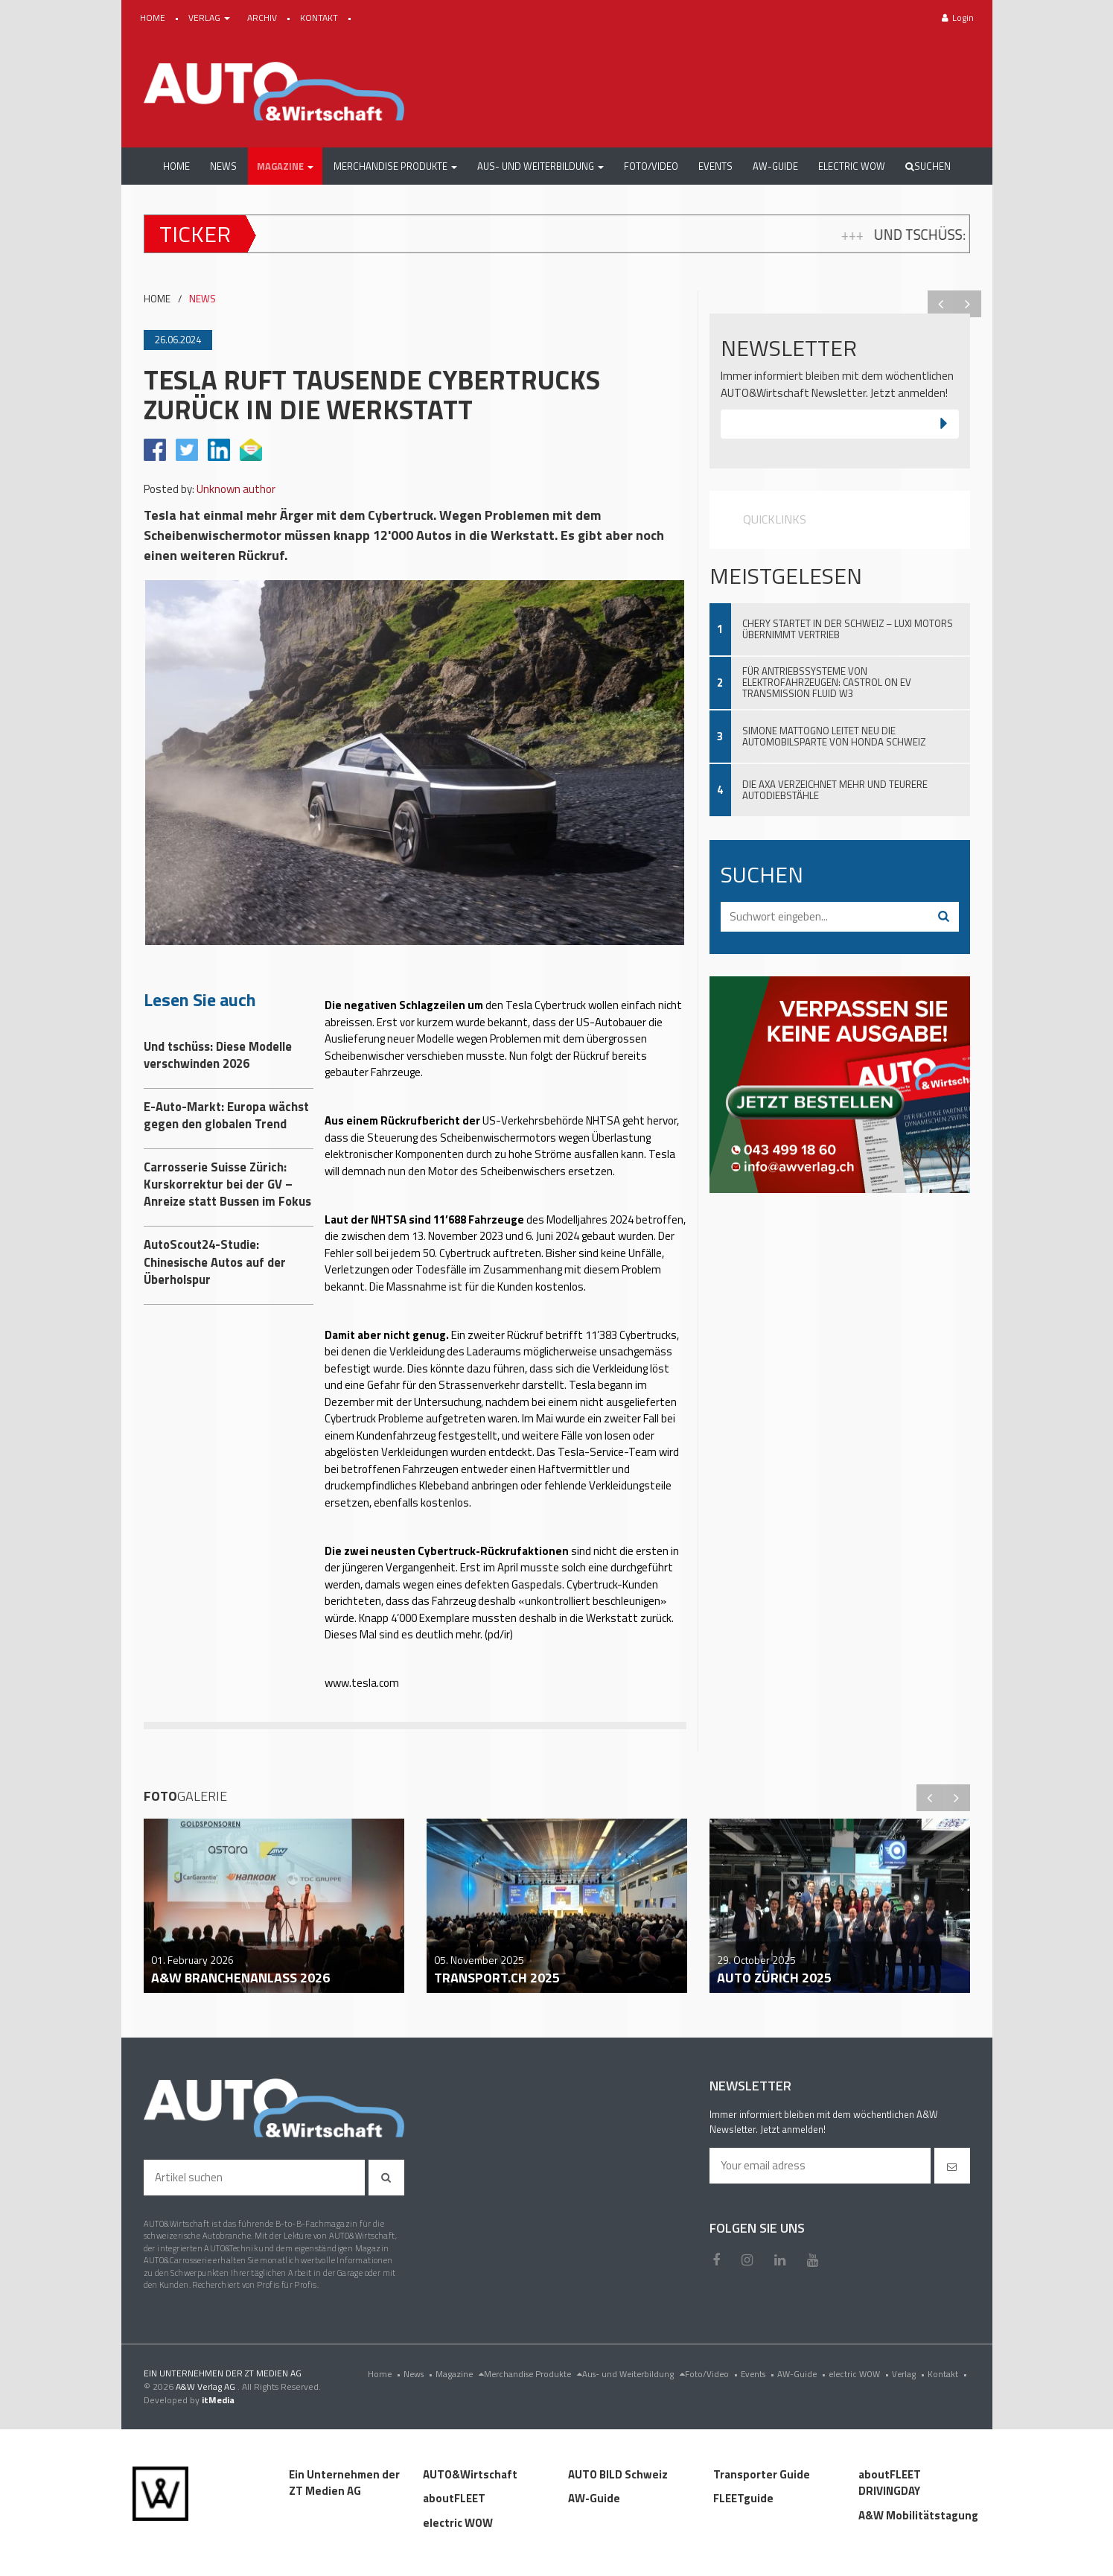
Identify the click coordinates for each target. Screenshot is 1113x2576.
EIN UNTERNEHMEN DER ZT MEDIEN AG (223, 2373)
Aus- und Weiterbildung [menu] (633, 2373)
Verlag (910, 2373)
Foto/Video (713, 2373)
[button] (285, 166)
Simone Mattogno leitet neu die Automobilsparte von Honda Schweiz (833, 736)
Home (386, 2373)
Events (759, 2373)
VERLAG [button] (210, 17)
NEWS (202, 299)
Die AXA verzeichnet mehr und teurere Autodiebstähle (835, 790)
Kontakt (949, 2373)
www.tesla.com (362, 1682)
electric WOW (860, 2373)
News (420, 2373)
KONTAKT (320, 17)
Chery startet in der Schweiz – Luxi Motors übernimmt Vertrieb (847, 629)
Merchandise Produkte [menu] (533, 2373)
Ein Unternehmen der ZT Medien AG (344, 2483)
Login (958, 17)
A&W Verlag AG (206, 2386)
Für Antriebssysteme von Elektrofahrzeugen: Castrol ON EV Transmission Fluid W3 (826, 682)
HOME (154, 17)
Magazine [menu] (460, 2373)
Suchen (928, 166)
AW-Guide (803, 2373)
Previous (941, 303)
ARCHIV (263, 17)
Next (967, 303)
